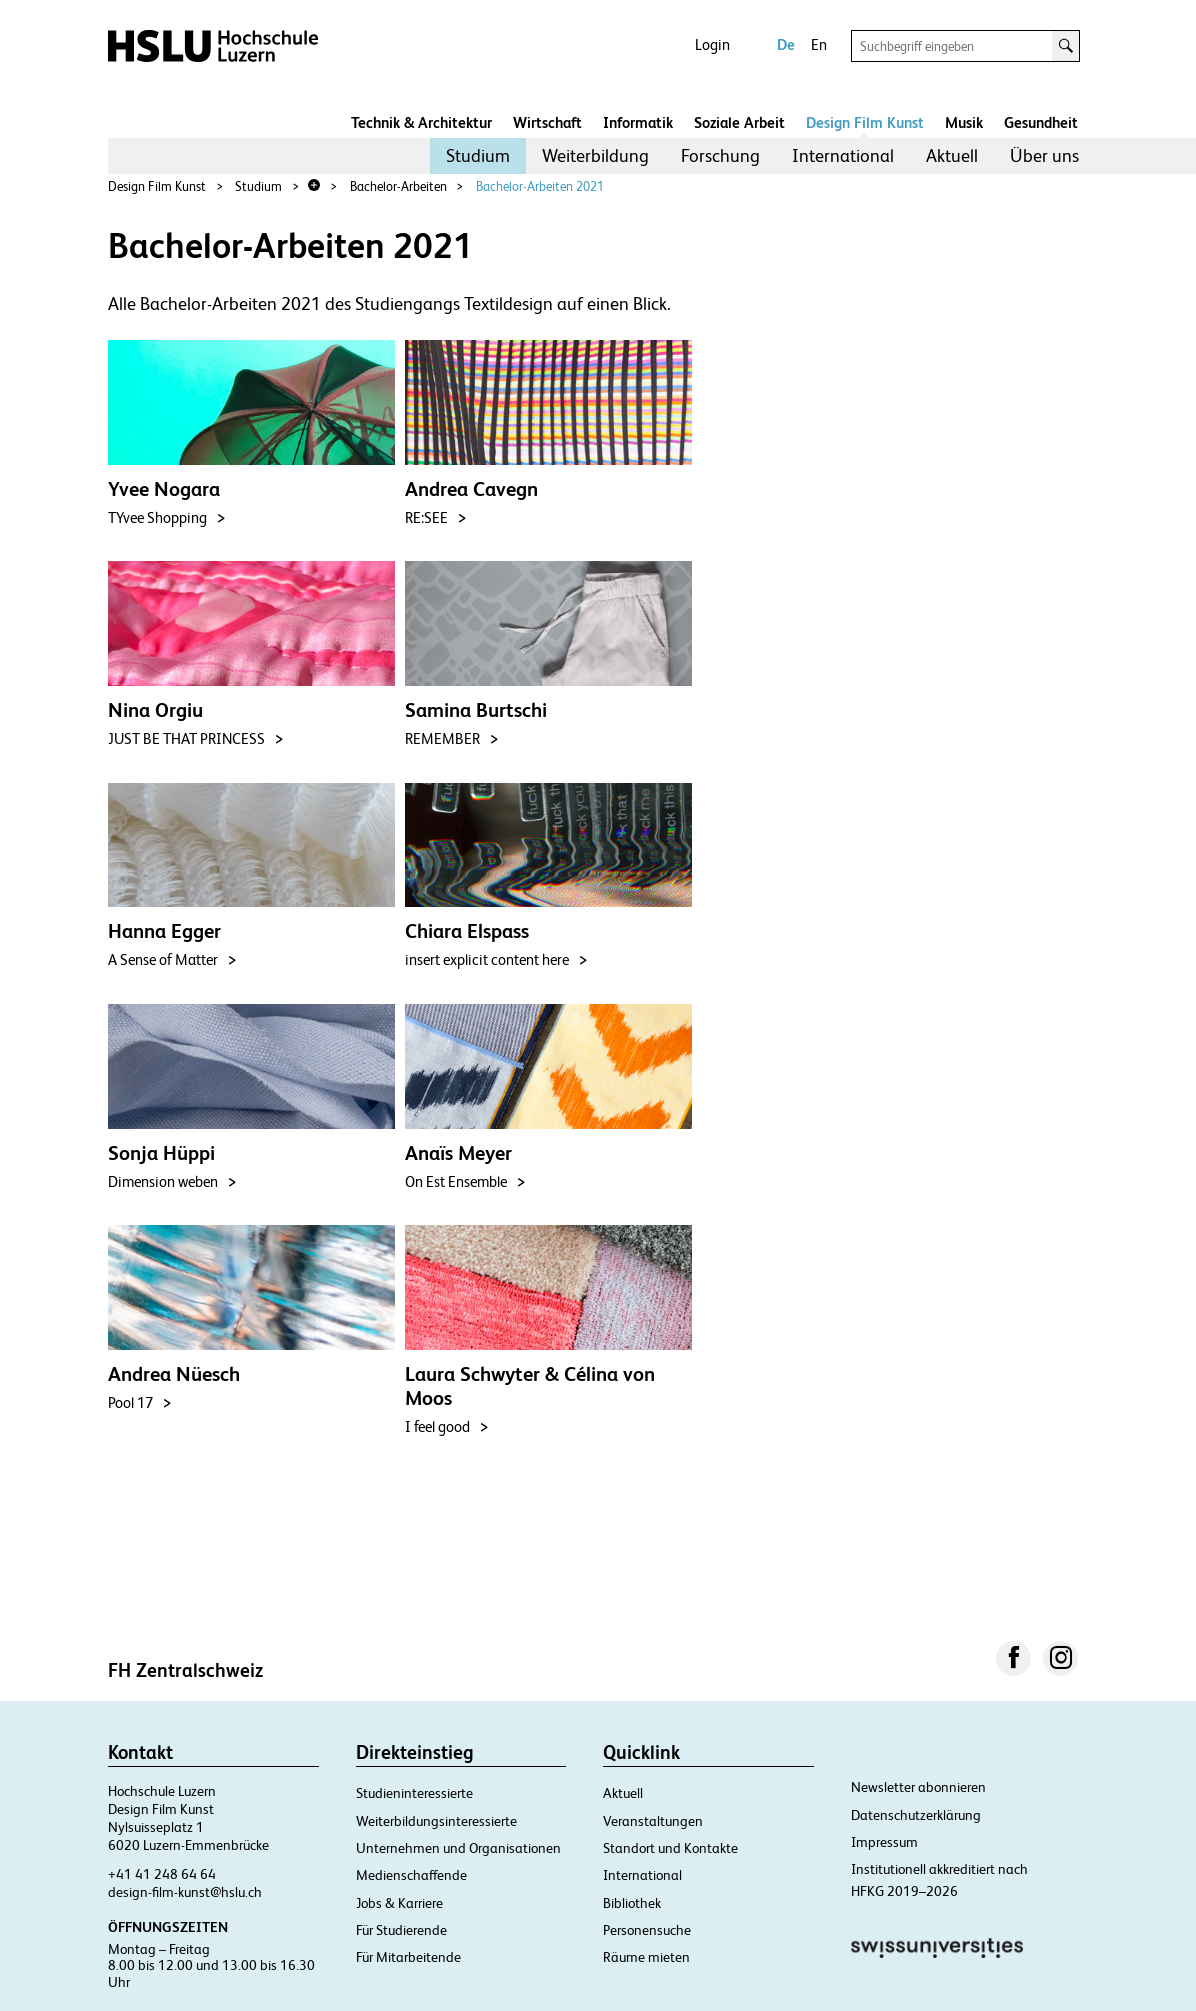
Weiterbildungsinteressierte (436, 1821)
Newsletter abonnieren (918, 1787)
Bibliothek (632, 1903)
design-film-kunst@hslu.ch (185, 1892)
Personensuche (647, 1930)
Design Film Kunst (865, 122)
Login (712, 44)
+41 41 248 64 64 (162, 1874)
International (843, 155)
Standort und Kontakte (670, 1848)
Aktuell (952, 155)
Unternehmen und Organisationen (458, 1848)
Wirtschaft (547, 122)
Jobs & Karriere (399, 1903)
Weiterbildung (595, 155)
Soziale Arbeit (739, 122)
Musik (964, 122)
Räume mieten (646, 1957)
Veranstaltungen (653, 1821)
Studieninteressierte (414, 1793)
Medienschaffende (411, 1875)
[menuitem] (478, 156)
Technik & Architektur (421, 122)
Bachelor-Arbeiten (398, 186)
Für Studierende (401, 1930)
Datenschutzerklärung (916, 1815)
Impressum (884, 1842)
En (819, 44)
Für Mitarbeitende (408, 1957)
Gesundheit (1041, 122)
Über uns (1044, 155)
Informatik (638, 122)
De (786, 44)
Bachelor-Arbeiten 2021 (540, 186)
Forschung (720, 155)
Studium (478, 155)
